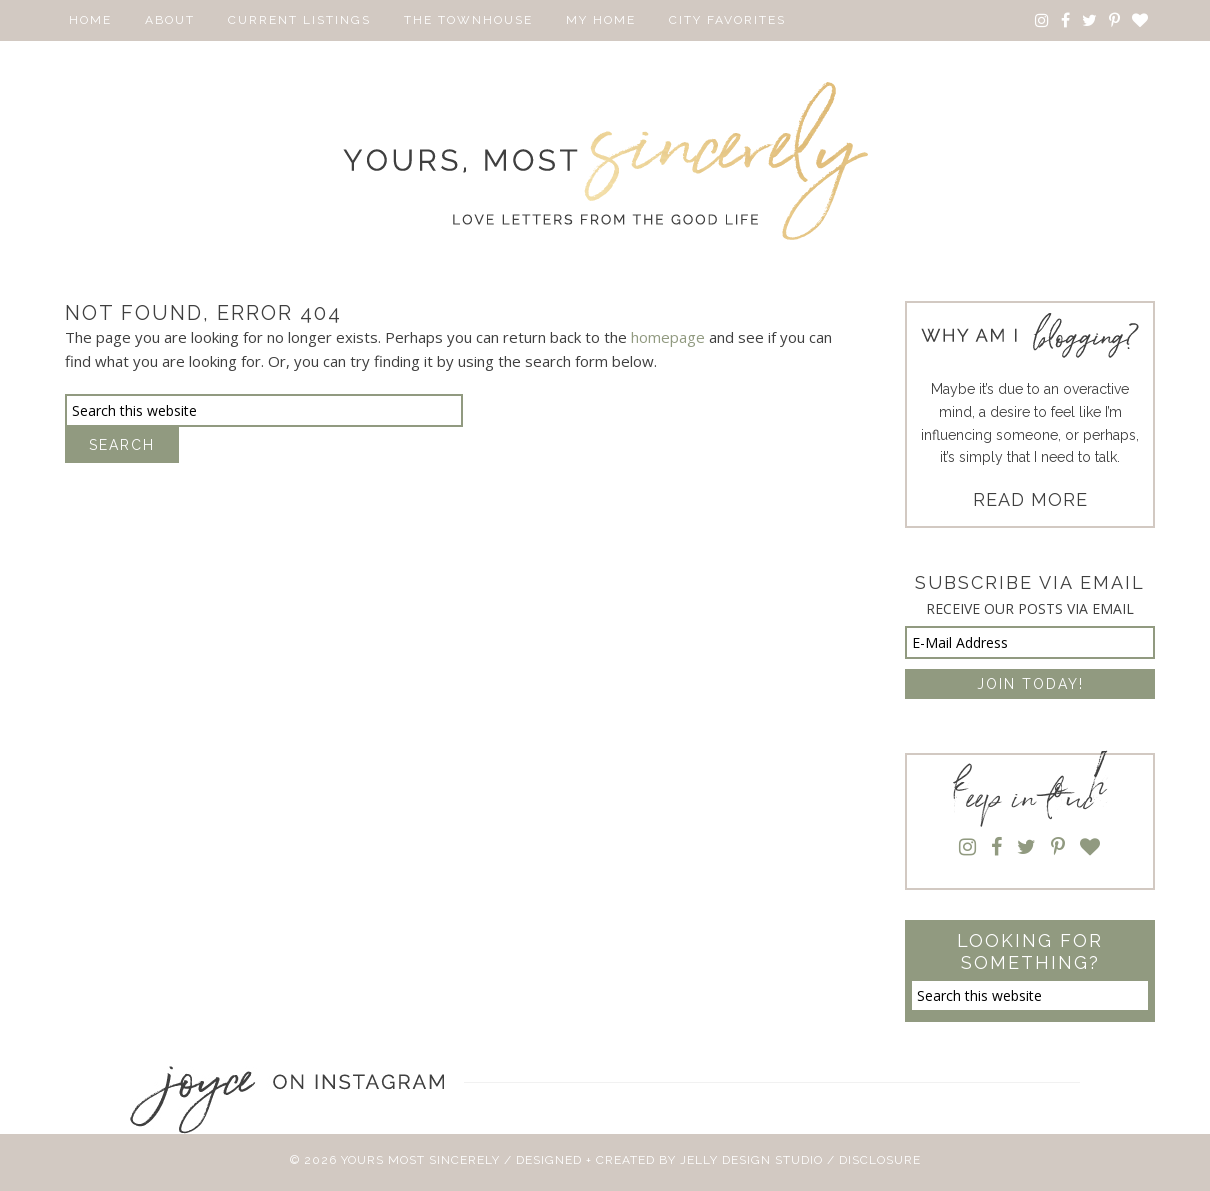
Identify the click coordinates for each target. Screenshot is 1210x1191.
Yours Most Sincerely (605, 161)
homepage (668, 337)
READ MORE (1030, 499)
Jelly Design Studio (751, 1160)
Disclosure (880, 1160)
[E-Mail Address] (1030, 642)
